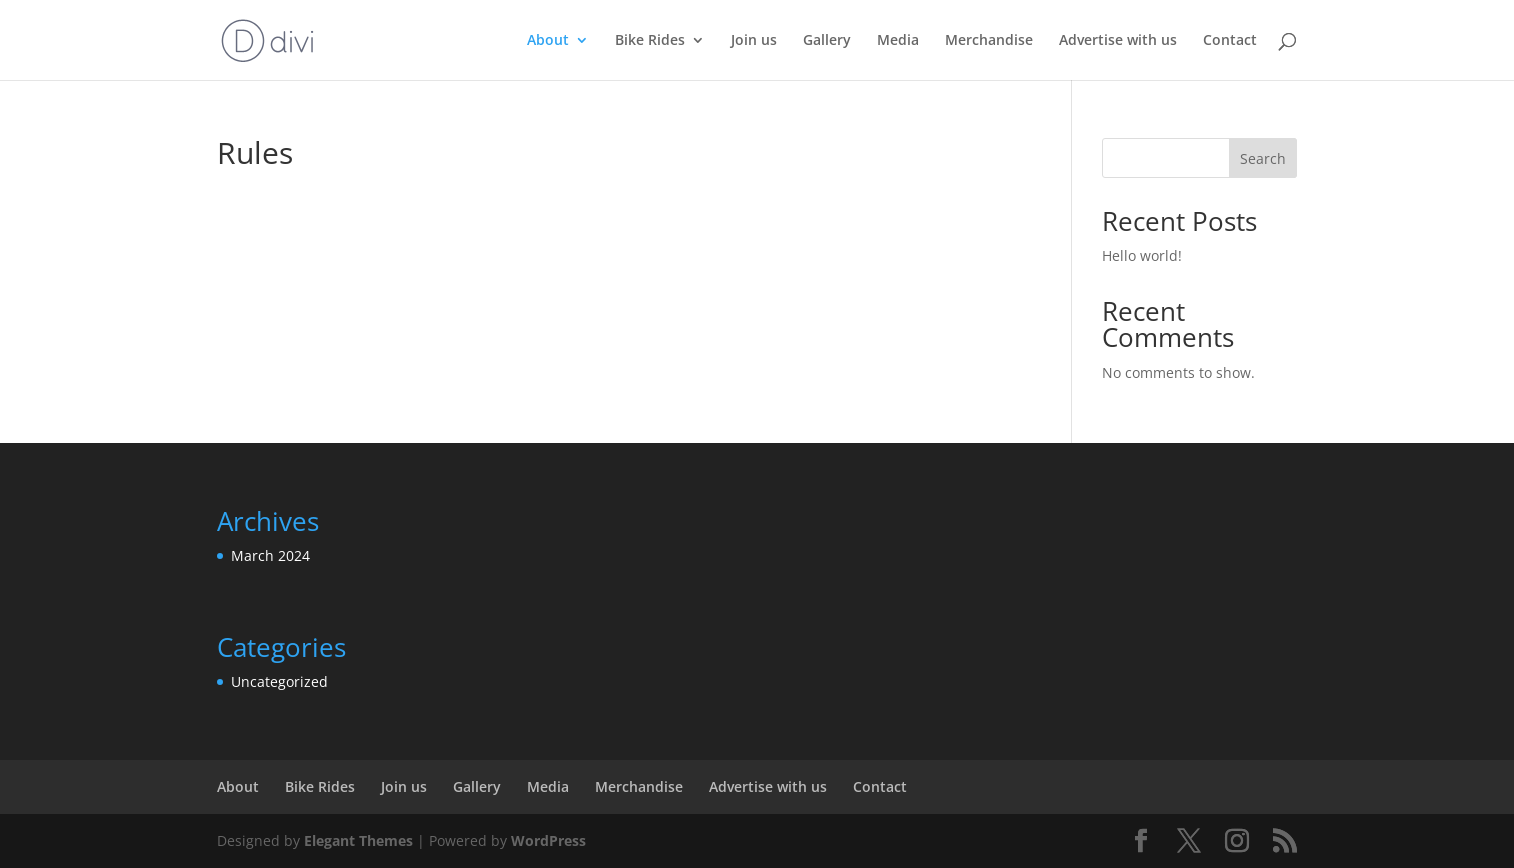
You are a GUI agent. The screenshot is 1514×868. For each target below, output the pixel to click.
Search (1263, 158)
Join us (754, 41)
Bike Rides (650, 41)
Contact (1230, 41)
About (548, 41)
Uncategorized (279, 681)
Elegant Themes (358, 840)
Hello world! (1142, 255)
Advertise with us (1118, 41)
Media (898, 41)
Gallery (827, 41)
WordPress (548, 840)
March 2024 (270, 555)
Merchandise (989, 41)
